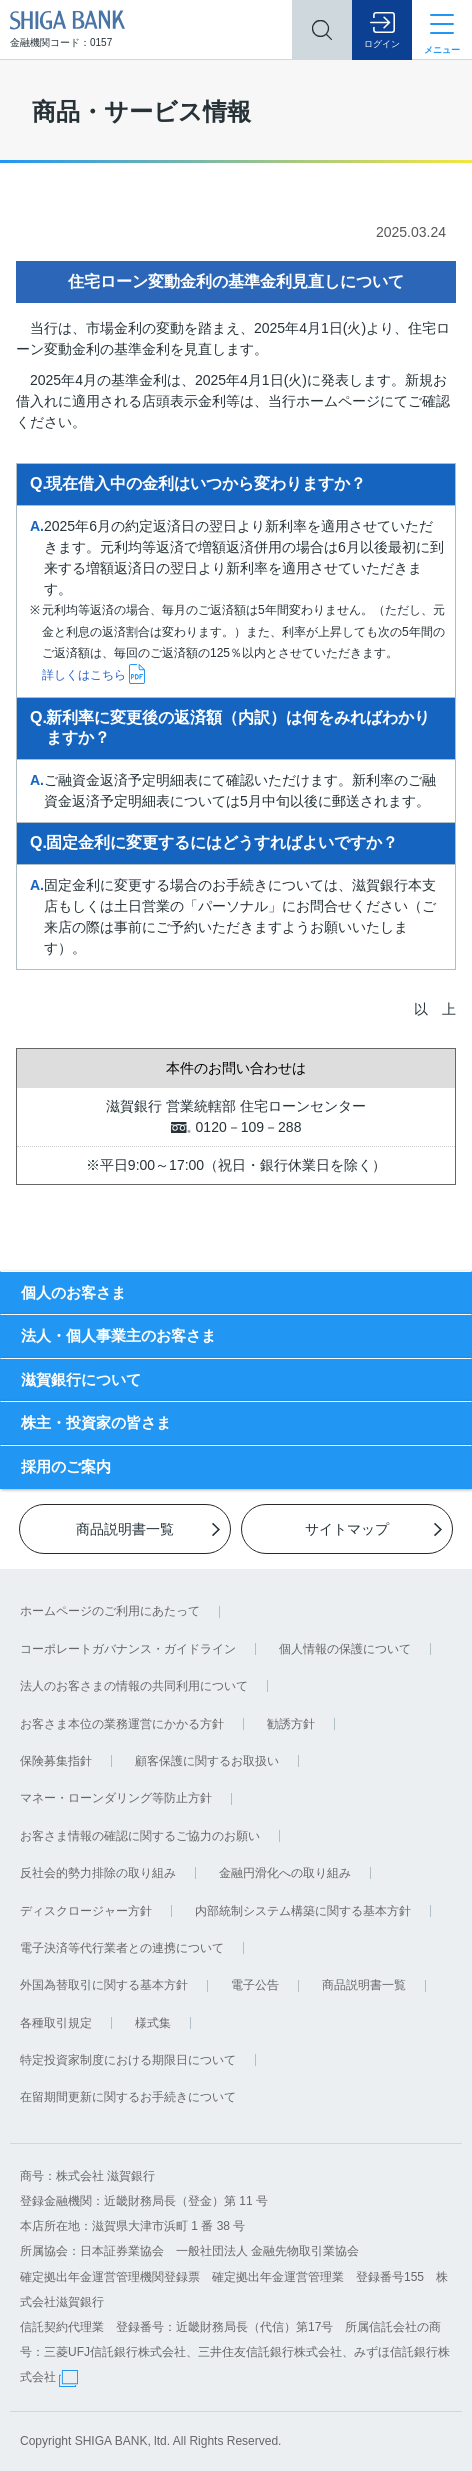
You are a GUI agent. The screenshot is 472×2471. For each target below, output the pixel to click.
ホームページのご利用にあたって (110, 1611)
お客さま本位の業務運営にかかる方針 (122, 1724)
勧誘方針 (291, 1724)
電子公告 (255, 1985)
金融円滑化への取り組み (285, 1873)
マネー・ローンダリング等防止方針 (116, 1798)
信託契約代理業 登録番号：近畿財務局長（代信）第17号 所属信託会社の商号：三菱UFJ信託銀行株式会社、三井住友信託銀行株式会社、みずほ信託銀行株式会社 (235, 2352)
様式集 (153, 2023)
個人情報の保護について (345, 1649)
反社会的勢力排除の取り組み (98, 1873)
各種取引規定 (56, 2023)
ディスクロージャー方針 (86, 1911)
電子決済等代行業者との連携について (122, 1948)
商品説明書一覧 (364, 1985)
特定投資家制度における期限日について (128, 2060)
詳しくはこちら (84, 675)
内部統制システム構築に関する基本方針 (303, 1911)
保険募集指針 (56, 1761)
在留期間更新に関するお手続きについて (128, 2097)
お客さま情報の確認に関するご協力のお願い (140, 1836)
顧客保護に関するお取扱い (207, 1761)
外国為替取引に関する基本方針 (104, 1985)
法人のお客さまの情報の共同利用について (134, 1686)
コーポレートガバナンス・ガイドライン (128, 1649)
